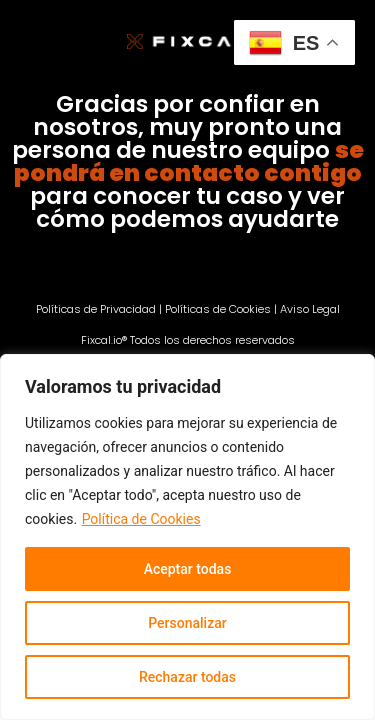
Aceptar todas (188, 569)
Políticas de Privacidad (96, 309)
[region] (187, 537)
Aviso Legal (310, 309)
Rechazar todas (187, 677)
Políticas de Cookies (218, 309)
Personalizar (187, 623)
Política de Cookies (141, 519)
